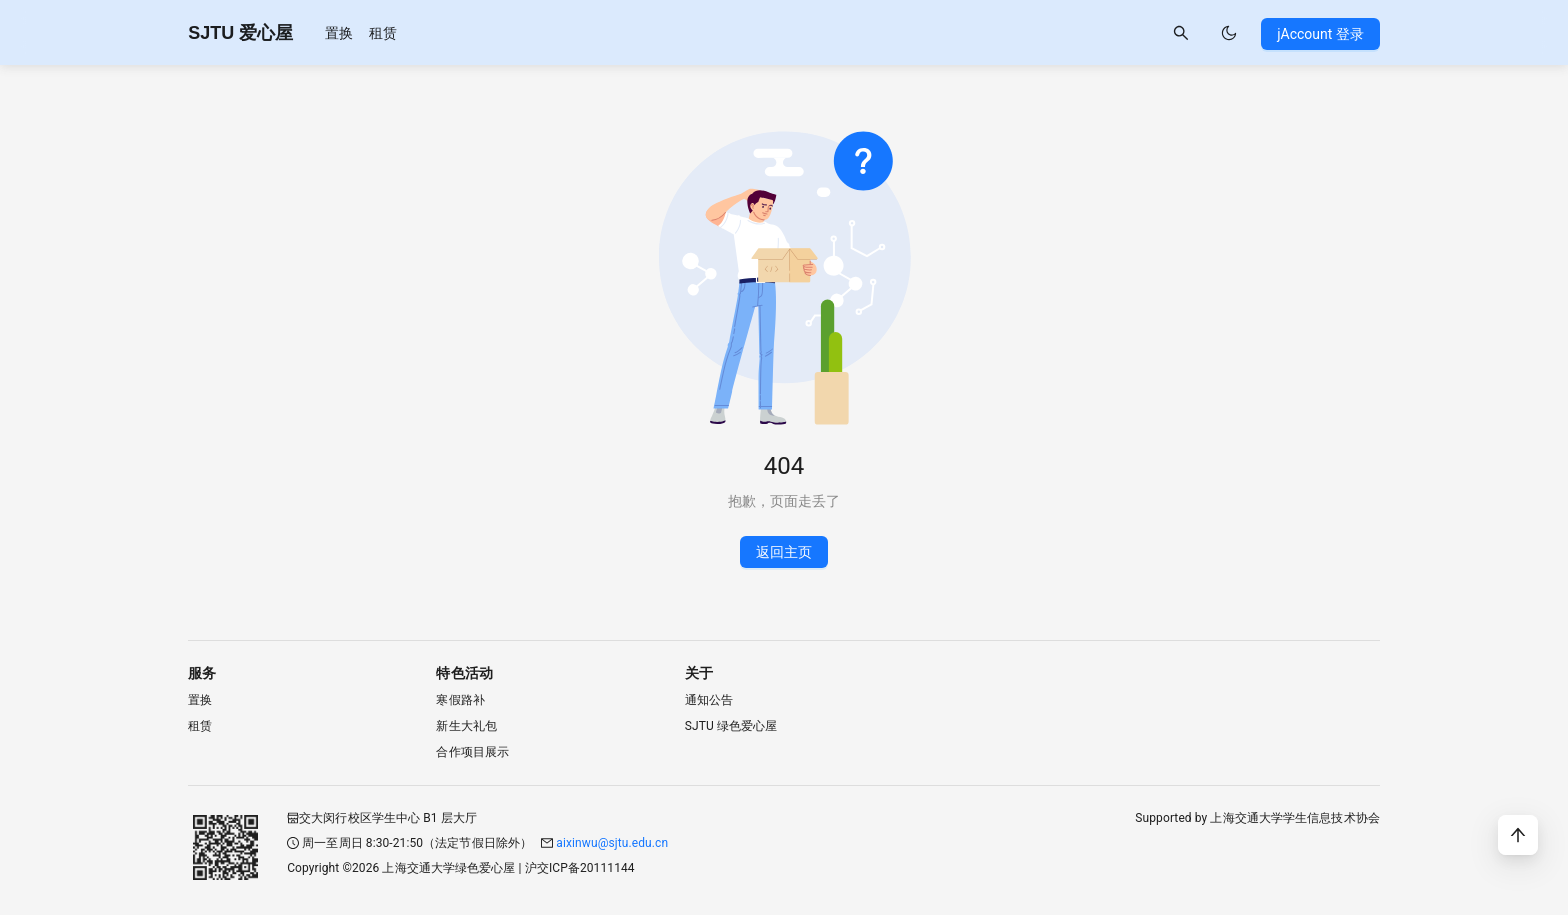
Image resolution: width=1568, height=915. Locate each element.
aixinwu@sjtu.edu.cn (612, 843)
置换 (339, 33)
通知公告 (709, 700)
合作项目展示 (472, 752)
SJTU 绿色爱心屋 (731, 726)
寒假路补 (460, 700)
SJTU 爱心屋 (240, 33)
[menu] (361, 32)
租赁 (383, 33)
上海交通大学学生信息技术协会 (1294, 818)
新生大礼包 (466, 726)
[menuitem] (339, 33)
